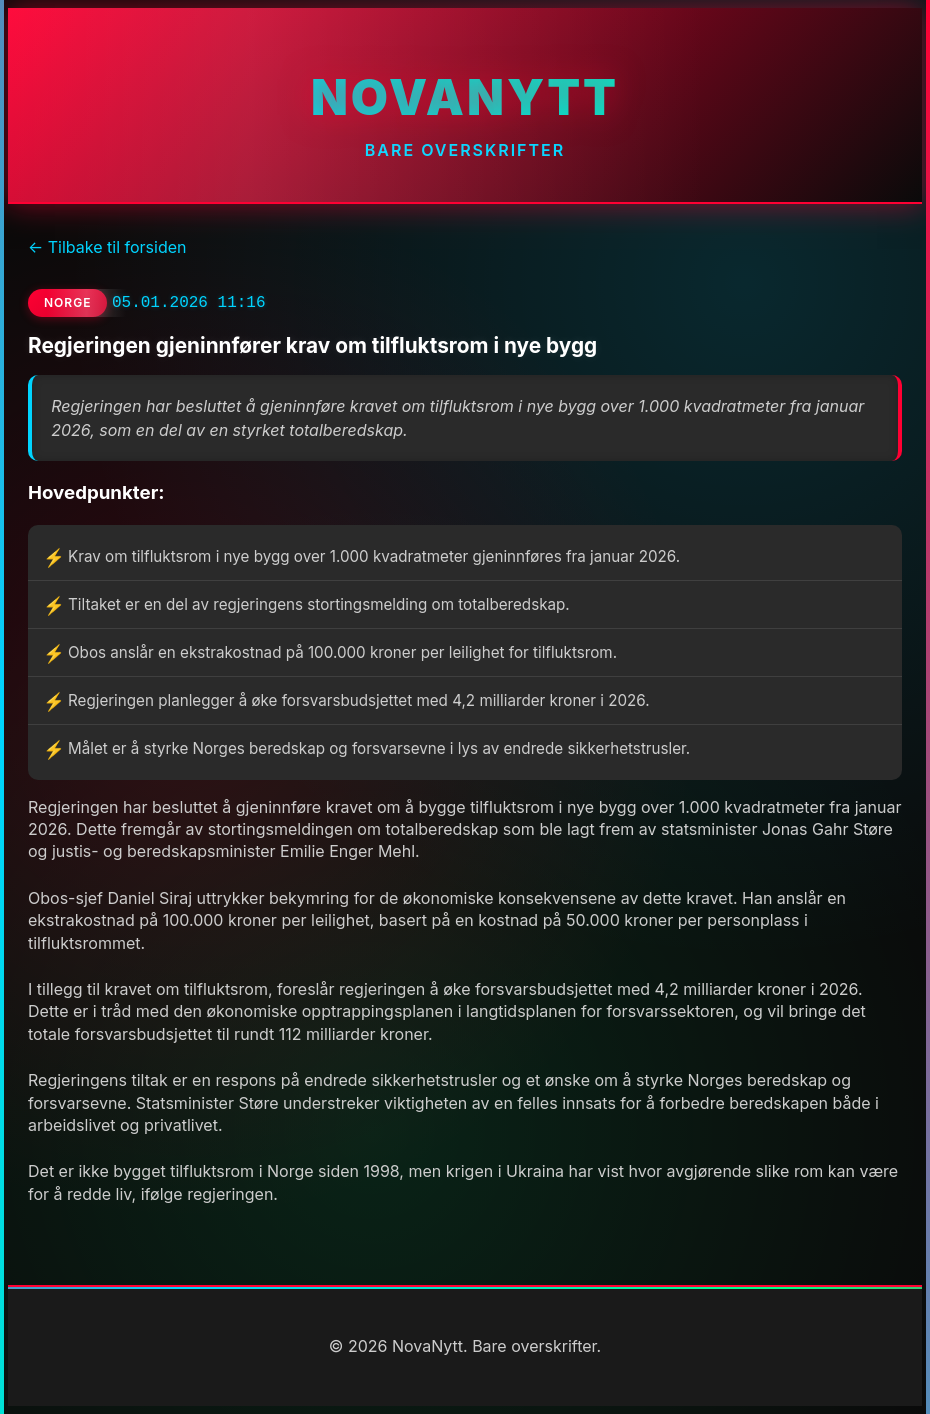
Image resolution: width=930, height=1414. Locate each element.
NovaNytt (465, 97)
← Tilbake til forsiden (107, 247)
